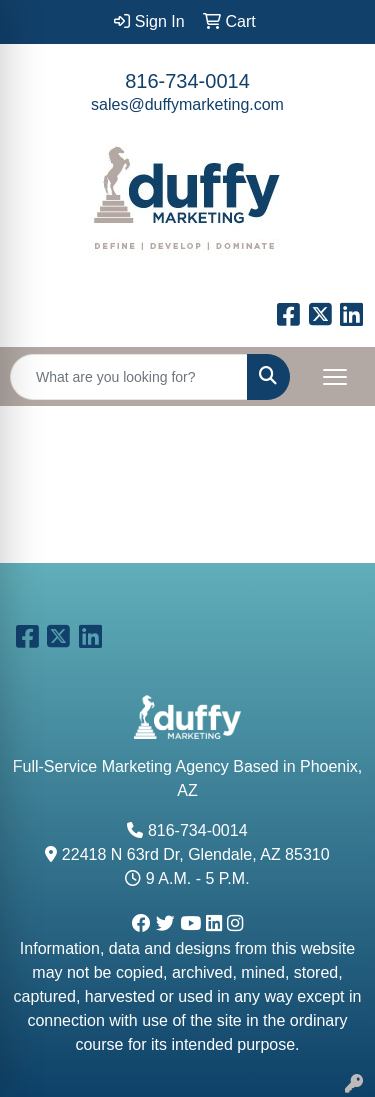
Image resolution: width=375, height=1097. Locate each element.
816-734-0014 (187, 81)
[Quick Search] (129, 377)
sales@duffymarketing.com (187, 104)
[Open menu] (335, 377)
